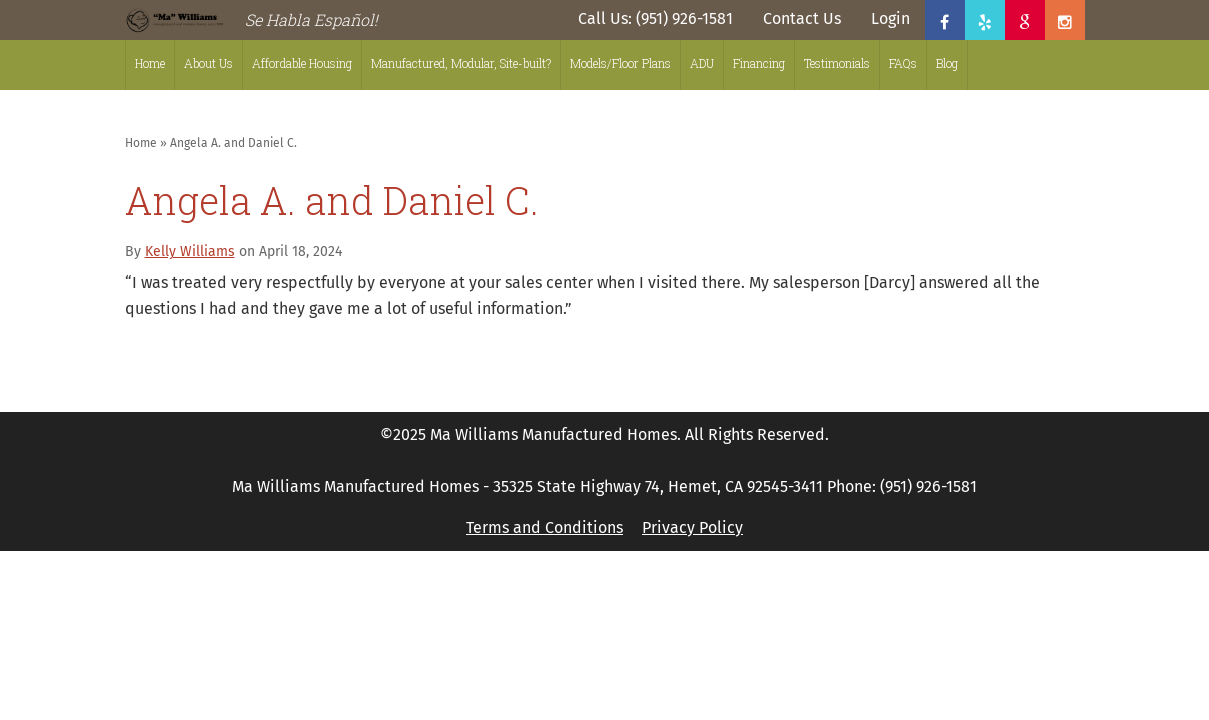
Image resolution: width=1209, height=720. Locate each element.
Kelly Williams (190, 251)
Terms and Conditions (544, 527)
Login (890, 18)
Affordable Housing (302, 63)
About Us (208, 63)
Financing (759, 63)
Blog (947, 63)
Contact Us (802, 18)
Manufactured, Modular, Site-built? (461, 63)
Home (150, 63)
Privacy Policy (692, 527)
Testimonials (837, 63)
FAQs (903, 63)
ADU (702, 63)
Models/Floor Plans (620, 63)
